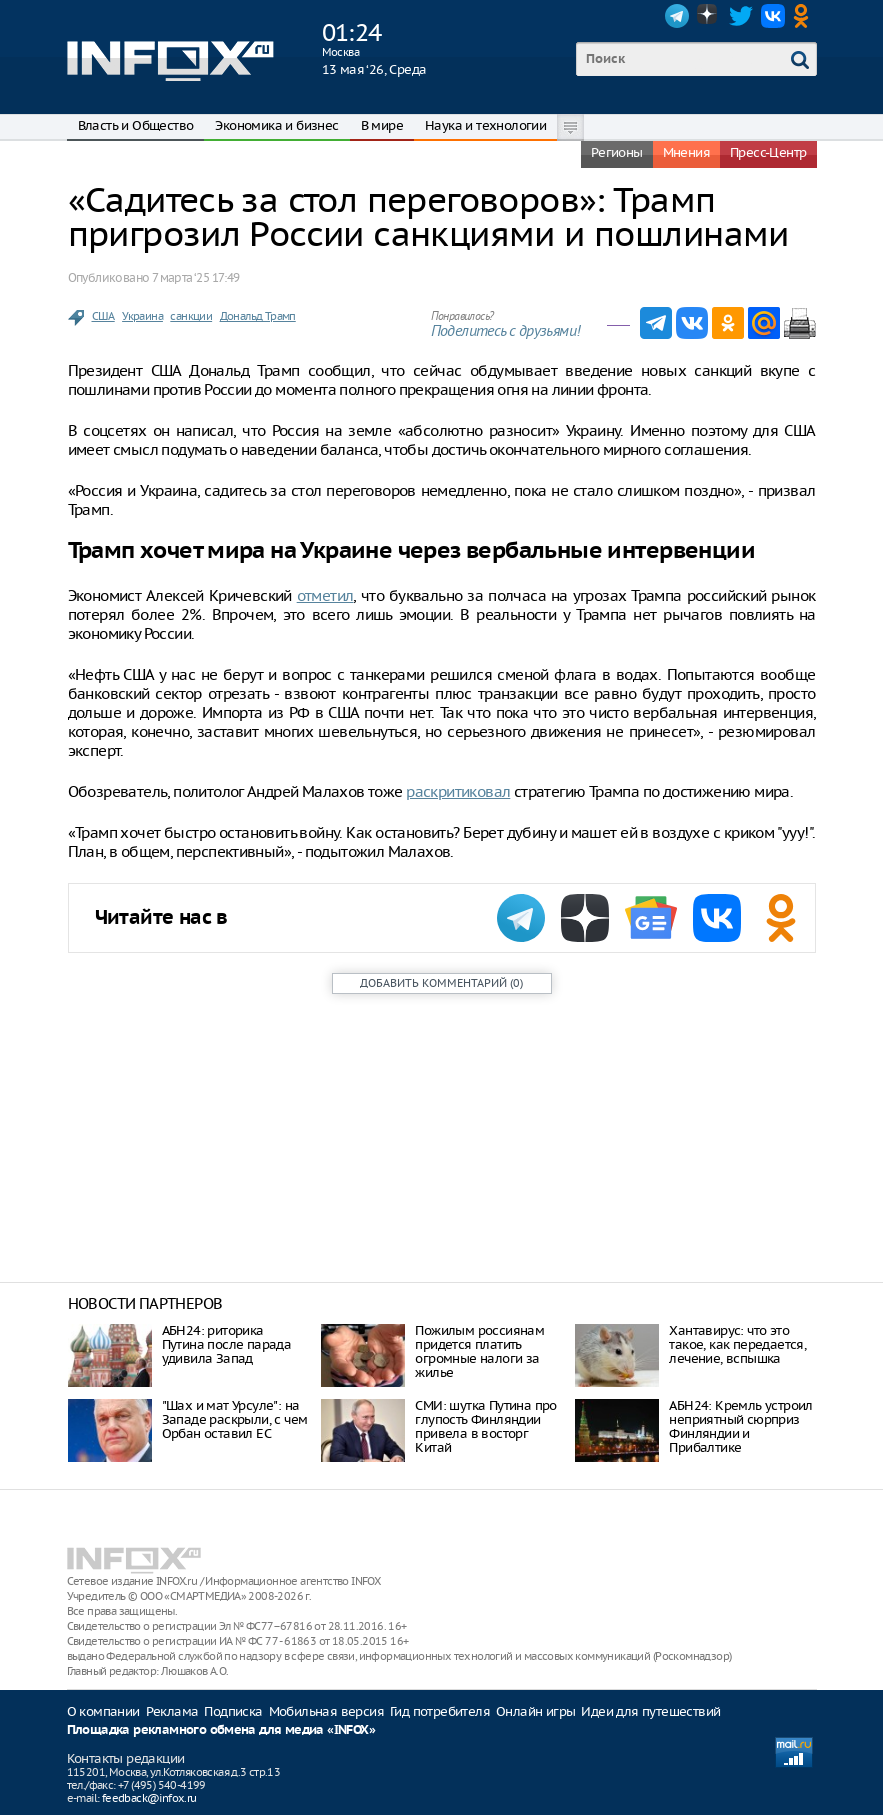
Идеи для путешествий (650, 1711)
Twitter (741, 16)
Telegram (677, 16)
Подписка (233, 1711)
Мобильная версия (326, 1711)
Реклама (172, 1711)
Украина (142, 316)
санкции (191, 316)
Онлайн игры (535, 1711)
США (103, 316)
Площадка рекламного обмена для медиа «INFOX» (221, 1730)
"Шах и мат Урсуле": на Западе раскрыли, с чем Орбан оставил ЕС (235, 1419)
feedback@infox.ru (149, 1798)
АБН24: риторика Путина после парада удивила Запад (227, 1344)
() (441, 983)
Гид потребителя (440, 1711)
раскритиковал (458, 791)
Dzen (709, 16)
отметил (325, 595)
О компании (103, 1711)
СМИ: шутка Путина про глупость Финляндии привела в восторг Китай (485, 1426)
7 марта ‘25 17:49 (196, 277)
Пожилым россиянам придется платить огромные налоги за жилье (479, 1351)
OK (805, 16)
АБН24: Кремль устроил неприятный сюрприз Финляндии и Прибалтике (740, 1426)
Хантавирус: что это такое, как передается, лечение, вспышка (737, 1344)
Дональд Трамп (258, 316)
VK (773, 16)
